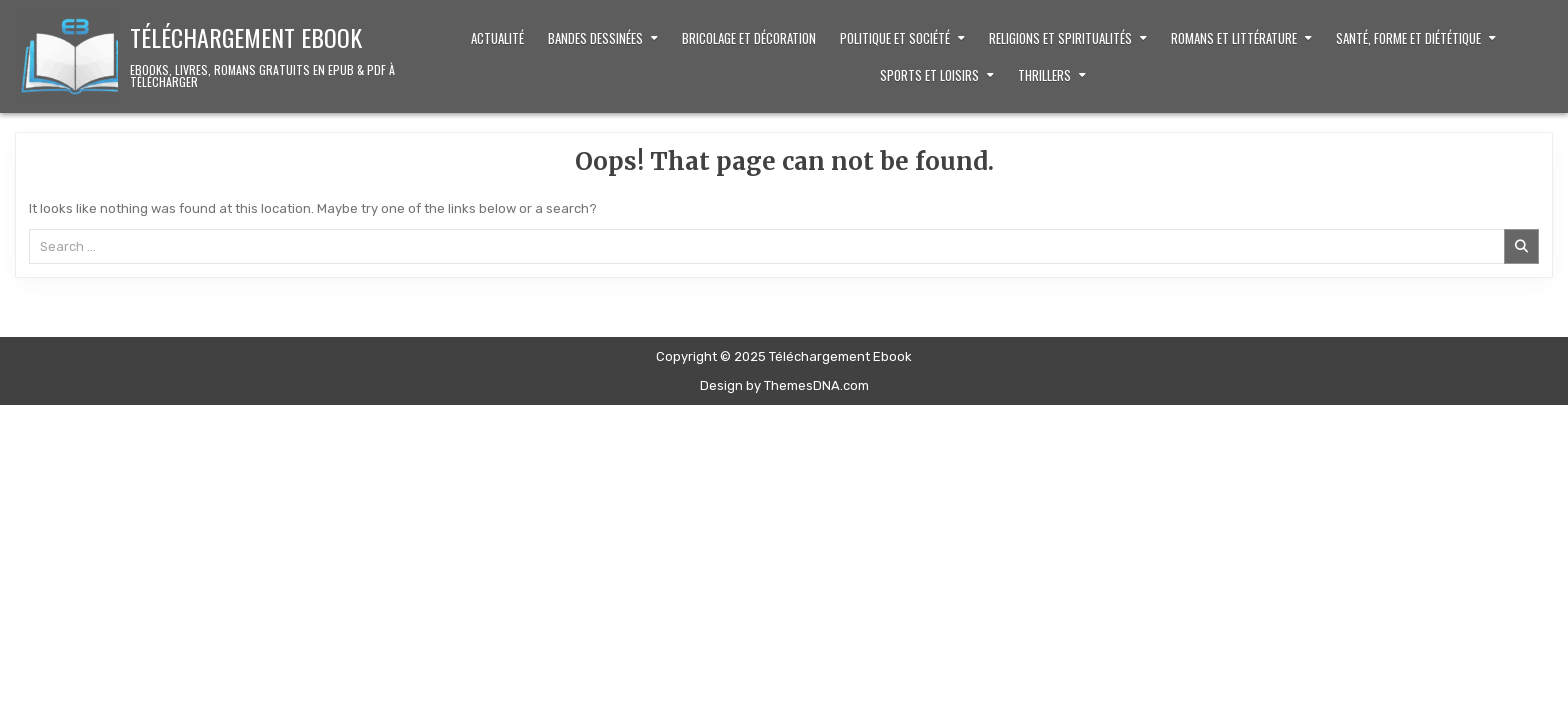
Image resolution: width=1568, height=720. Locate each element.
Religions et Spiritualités (1060, 38)
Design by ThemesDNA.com (784, 385)
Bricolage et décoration (749, 38)
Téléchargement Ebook (246, 37)
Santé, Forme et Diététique (1408, 38)
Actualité (497, 38)
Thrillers (1044, 75)
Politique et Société (895, 38)
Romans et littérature (1234, 38)
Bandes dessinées (595, 38)
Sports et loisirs (929, 75)
